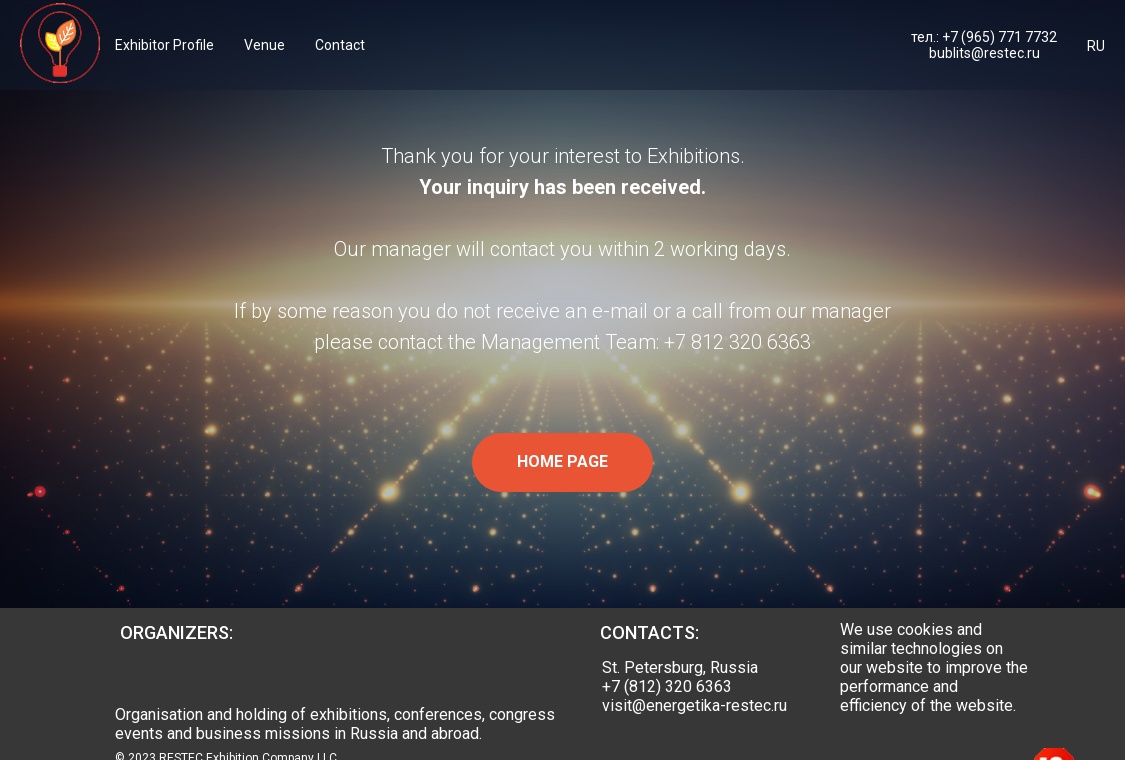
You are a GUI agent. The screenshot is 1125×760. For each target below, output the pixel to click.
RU (1096, 46)
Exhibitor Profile (164, 45)
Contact (340, 45)
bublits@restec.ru (984, 53)
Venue (264, 45)
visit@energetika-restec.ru (694, 705)
